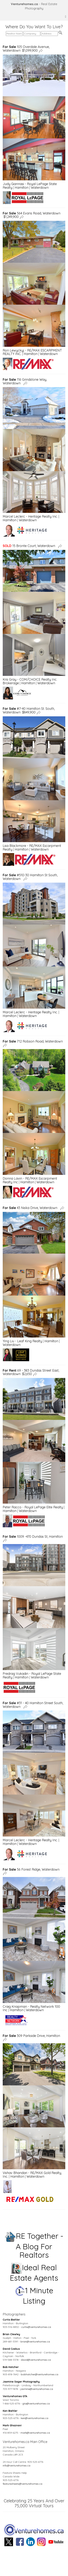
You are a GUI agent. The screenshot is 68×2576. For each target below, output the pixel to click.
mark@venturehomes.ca (35, 2432)
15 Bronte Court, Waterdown (30, 546)
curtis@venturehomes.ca (36, 2327)
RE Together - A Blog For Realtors (34, 2245)
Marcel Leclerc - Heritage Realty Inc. (30, 516)
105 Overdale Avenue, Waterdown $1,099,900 (26, 49)
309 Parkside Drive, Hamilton (32, 2036)
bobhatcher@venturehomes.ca (39, 2374)
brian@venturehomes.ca (35, 2341)
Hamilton (21, 187)
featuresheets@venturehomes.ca (22, 2483)
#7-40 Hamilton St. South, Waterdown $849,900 (29, 710)
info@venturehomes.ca (16, 2465)
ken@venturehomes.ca (34, 2418)
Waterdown (40, 187)
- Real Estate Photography (34, 6)
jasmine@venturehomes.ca (36, 2389)
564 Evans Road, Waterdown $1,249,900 (31, 215)
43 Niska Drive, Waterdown (31, 1208)
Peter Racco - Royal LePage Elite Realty (33, 1507)
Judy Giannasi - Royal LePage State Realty (30, 186)
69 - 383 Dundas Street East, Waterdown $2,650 (31, 1372)
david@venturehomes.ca (36, 2359)
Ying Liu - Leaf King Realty (22, 1341)
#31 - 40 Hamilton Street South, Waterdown (33, 1705)
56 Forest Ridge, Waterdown (32, 1869)
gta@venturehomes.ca (36, 2403)
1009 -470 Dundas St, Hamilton (34, 1536)
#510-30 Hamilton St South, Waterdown (30, 877)
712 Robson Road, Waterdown (34, 1041)
